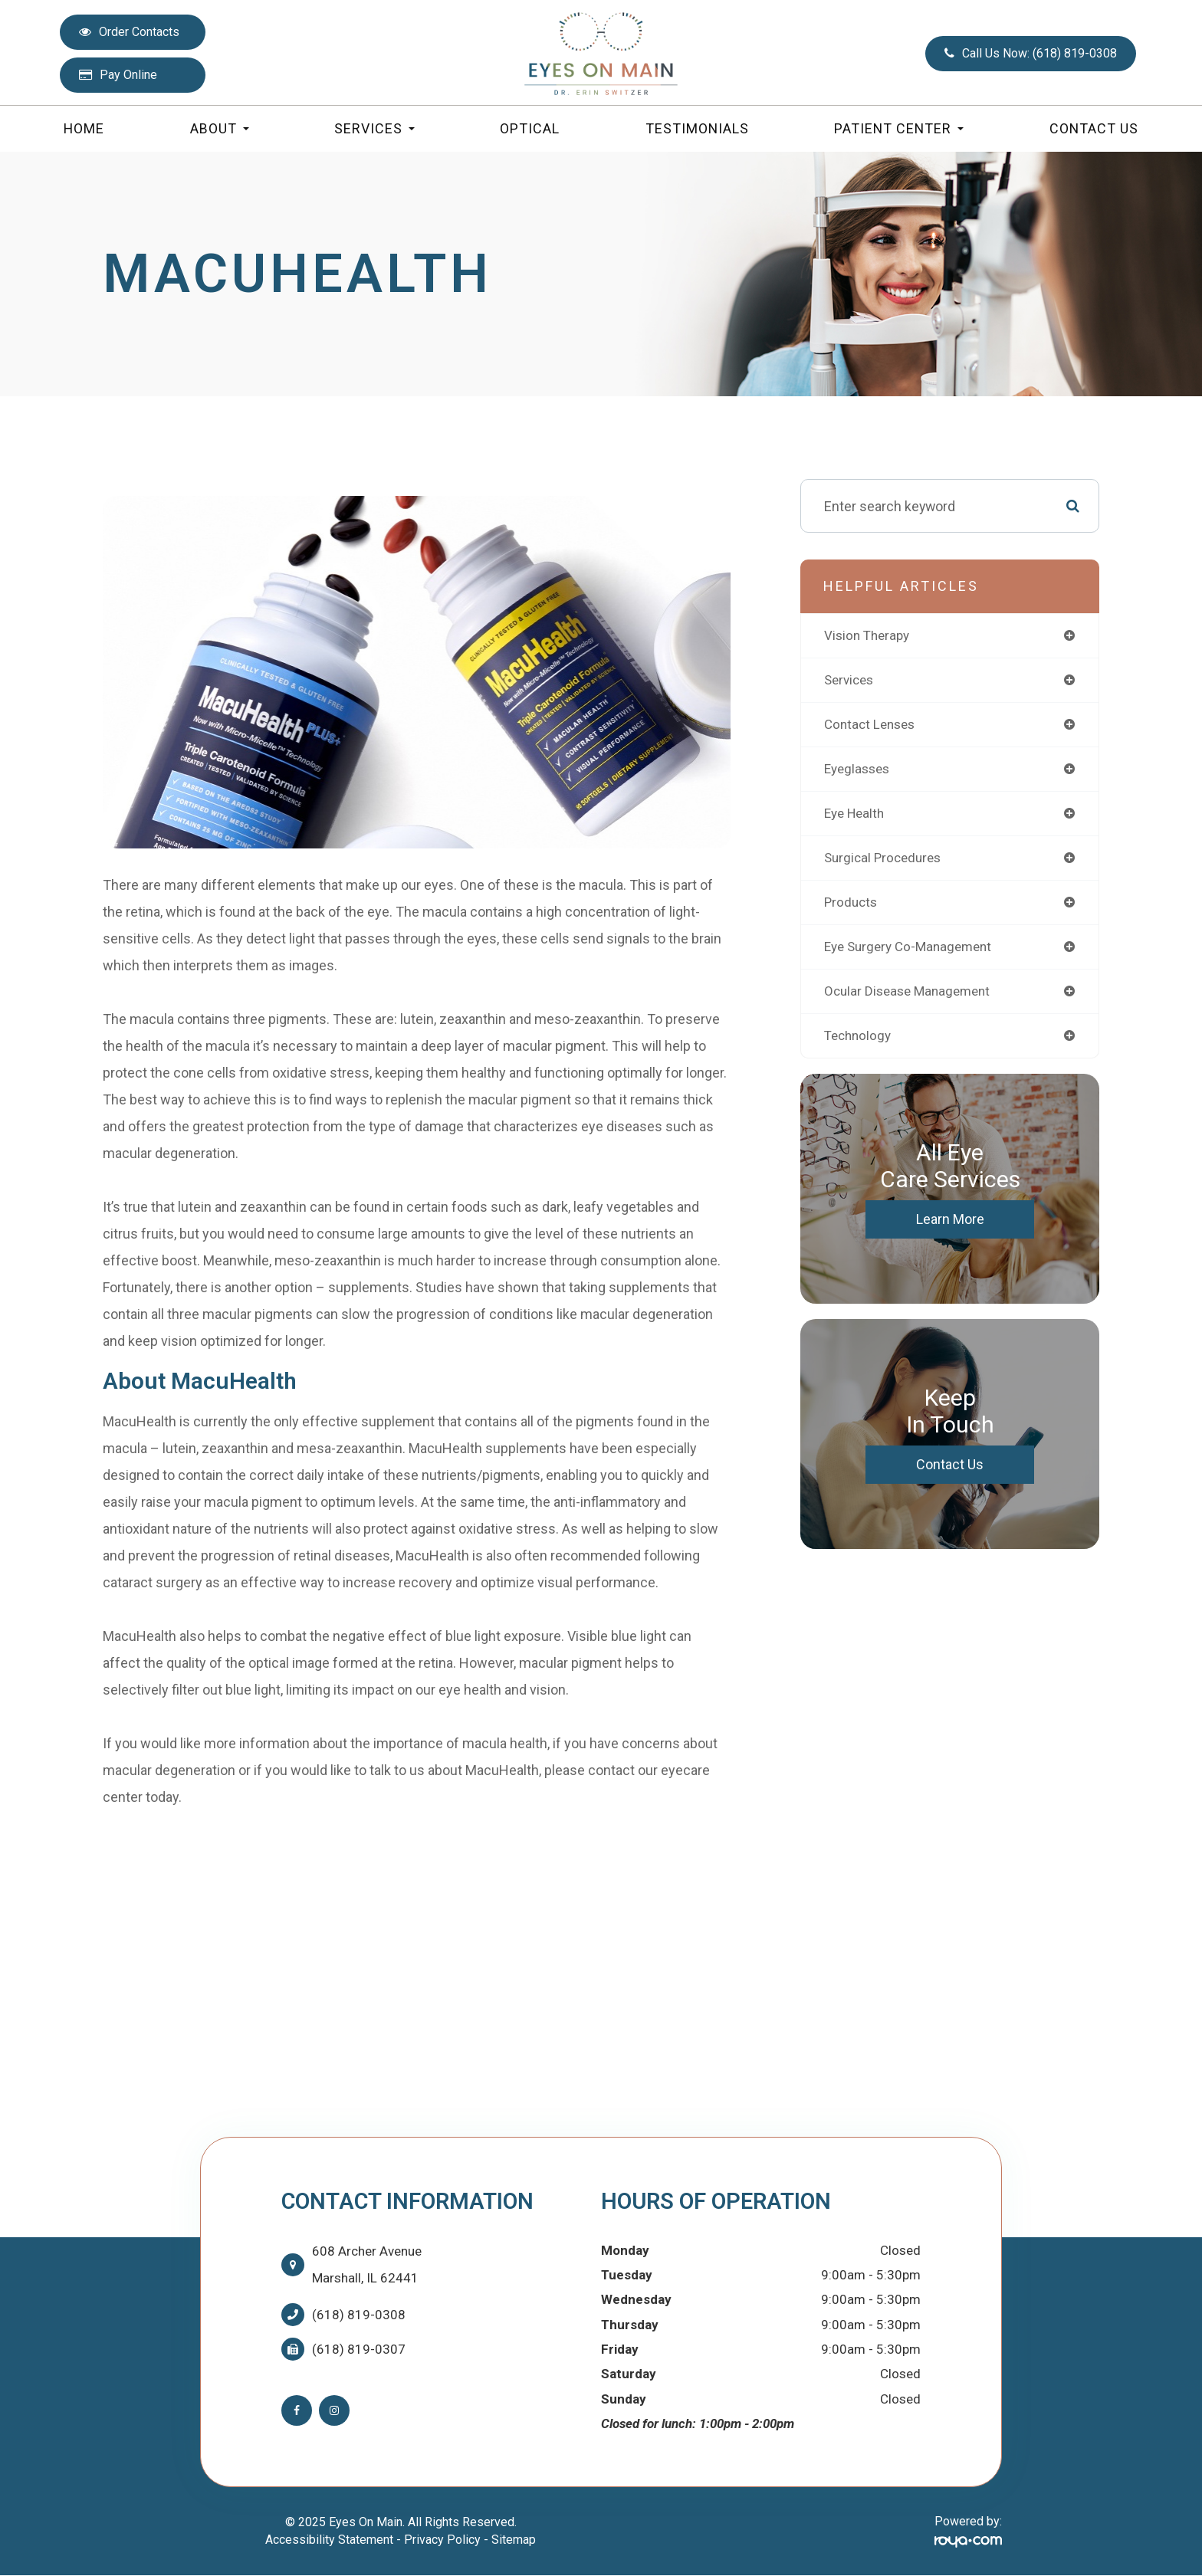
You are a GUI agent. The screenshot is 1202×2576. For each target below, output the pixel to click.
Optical (530, 128)
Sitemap (513, 2539)
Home (84, 128)
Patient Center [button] (899, 128)
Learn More (950, 1227)
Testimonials (697, 128)
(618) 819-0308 (359, 2314)
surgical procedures (885, 862)
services (851, 681)
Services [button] (374, 128)
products (852, 907)
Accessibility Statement (329, 2539)
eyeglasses (859, 771)
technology (859, 1043)
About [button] (219, 128)
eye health (856, 817)
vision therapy (869, 636)
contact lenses (872, 726)
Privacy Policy (442, 2539)
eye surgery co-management (913, 952)
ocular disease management (911, 997)
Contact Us (1093, 128)
